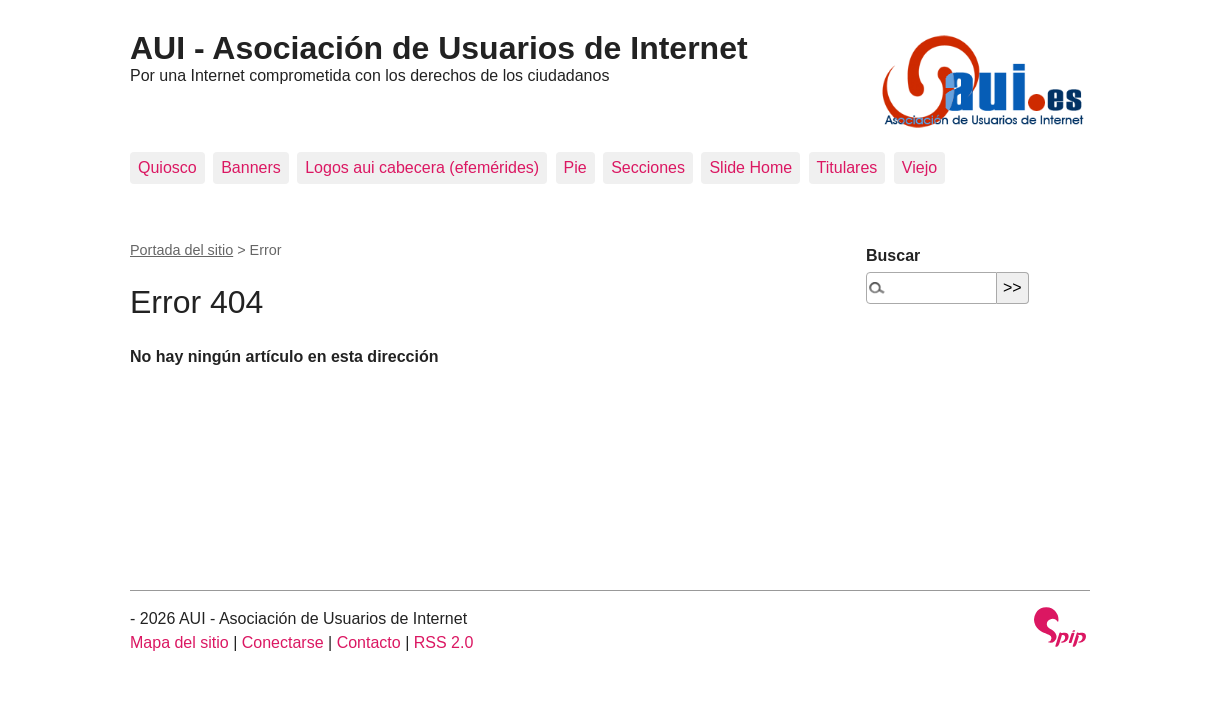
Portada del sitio (181, 250)
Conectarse (283, 642)
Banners (251, 167)
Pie (575, 167)
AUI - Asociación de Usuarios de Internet (439, 48)
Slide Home (750, 167)
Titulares (847, 167)
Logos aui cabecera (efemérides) (422, 167)
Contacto (369, 642)
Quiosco (167, 167)
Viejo (919, 167)
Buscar (893, 255)
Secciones (648, 167)
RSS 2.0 (444, 642)
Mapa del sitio (179, 642)
